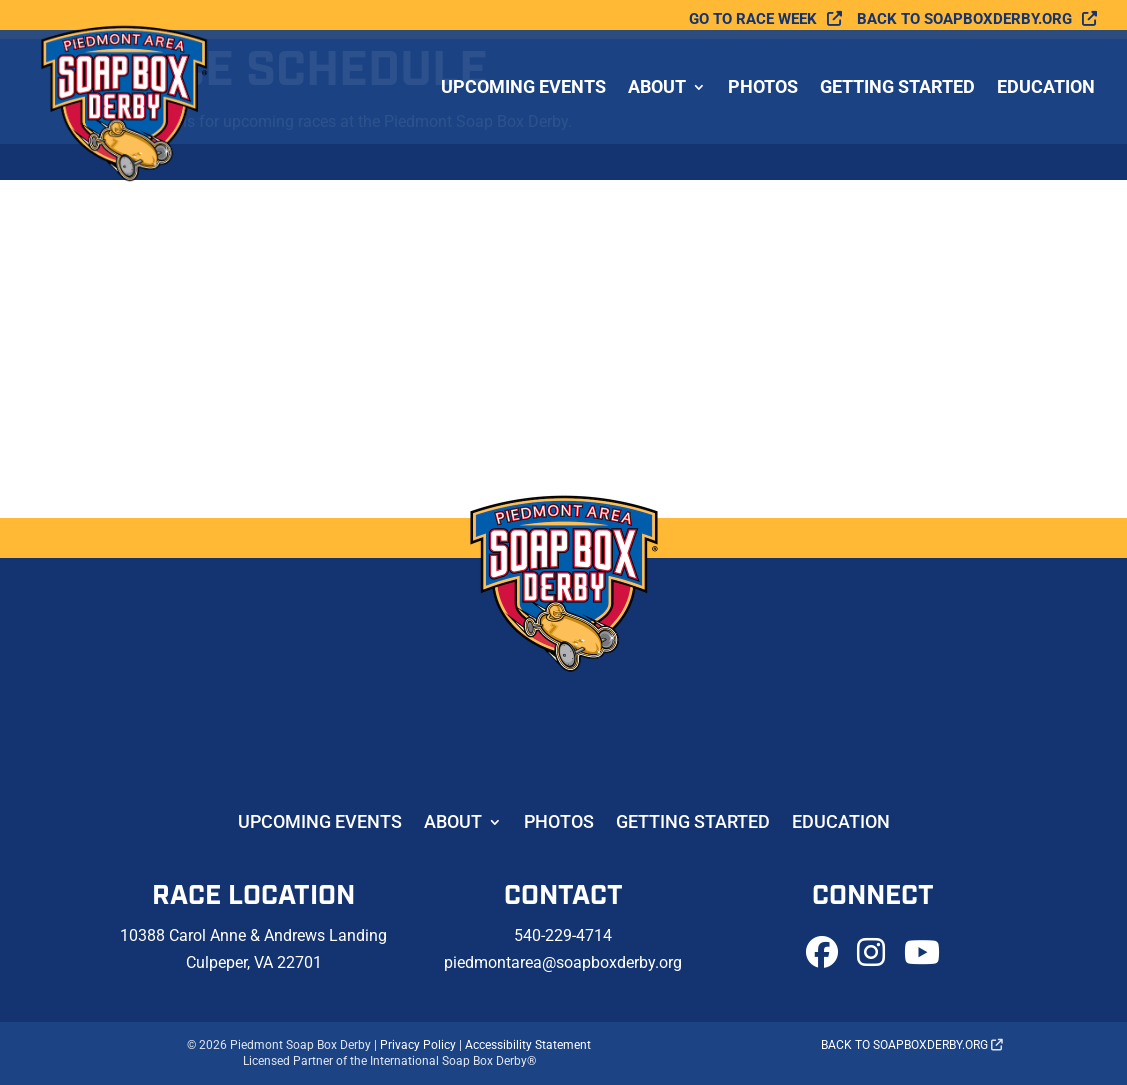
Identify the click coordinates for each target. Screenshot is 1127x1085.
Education (1046, 88)
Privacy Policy (418, 1045)
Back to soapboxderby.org (964, 19)
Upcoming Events (523, 88)
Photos (763, 88)
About (657, 88)
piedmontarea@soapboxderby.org (563, 962)
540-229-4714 (563, 935)
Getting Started (897, 88)
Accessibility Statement (528, 1045)
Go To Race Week (753, 19)
